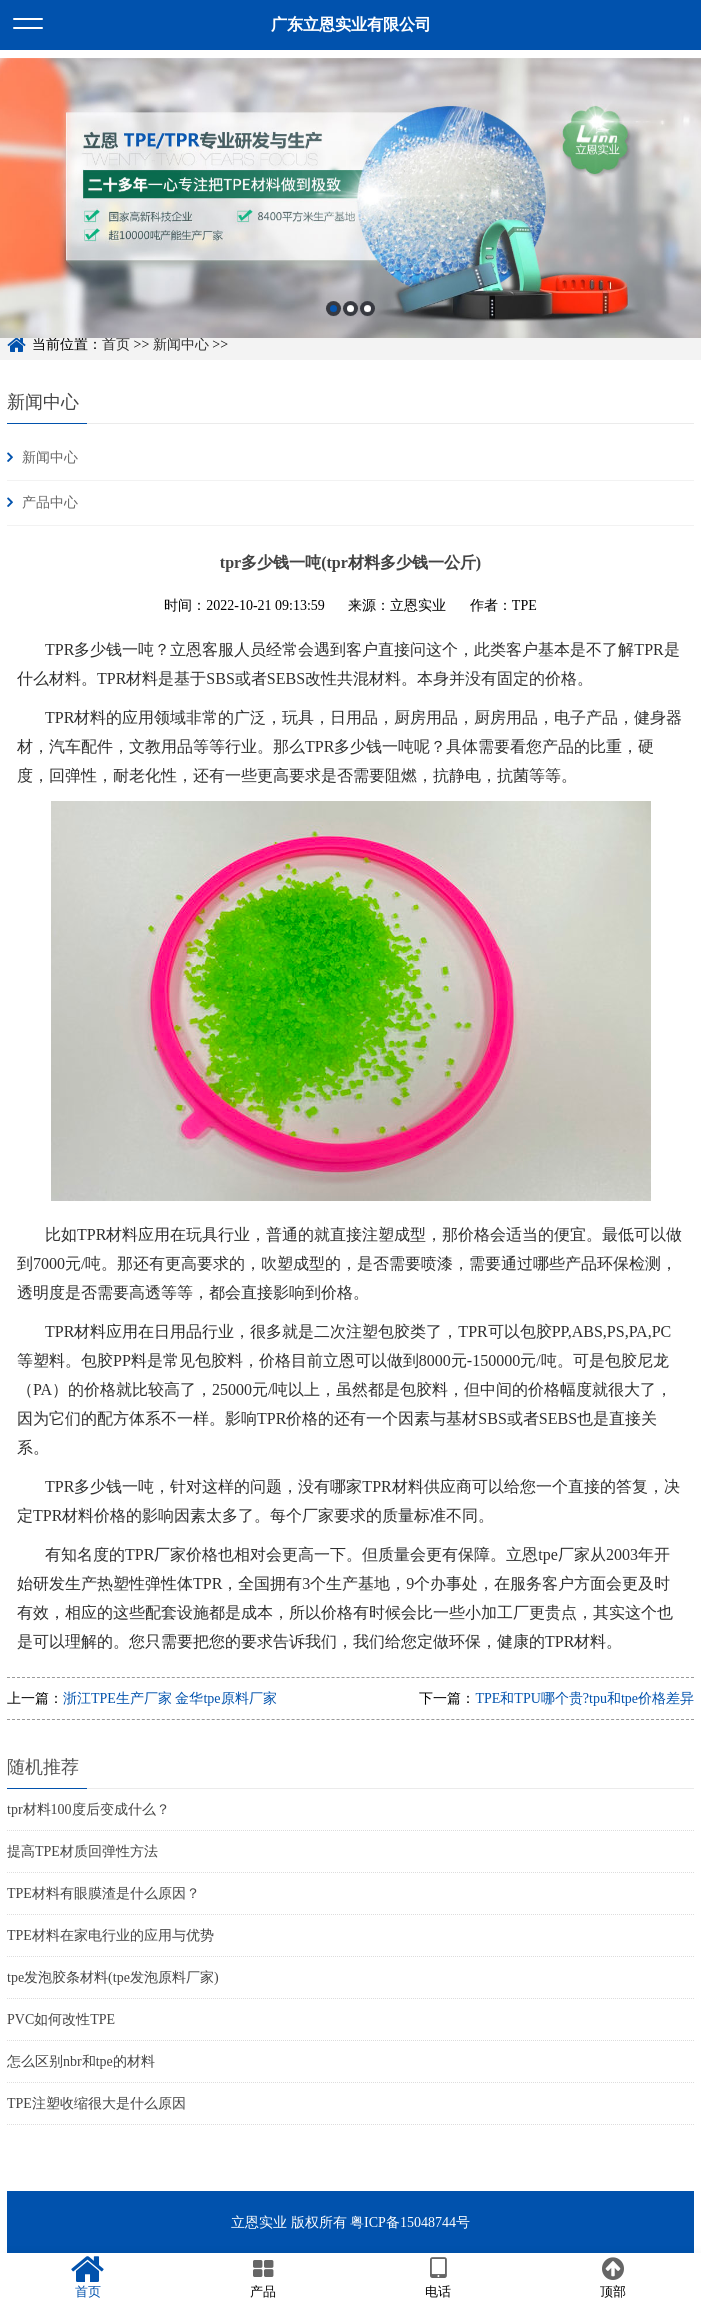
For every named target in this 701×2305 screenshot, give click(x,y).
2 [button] (350, 328)
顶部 (613, 2278)
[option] (350, 218)
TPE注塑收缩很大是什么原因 (96, 2103)
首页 (87, 2278)
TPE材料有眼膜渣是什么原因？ (103, 1893)
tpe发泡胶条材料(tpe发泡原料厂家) (113, 1977)
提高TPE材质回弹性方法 (82, 1851)
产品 (262, 2278)
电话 (438, 2278)
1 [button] (333, 328)
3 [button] (367, 328)
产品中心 (50, 502)
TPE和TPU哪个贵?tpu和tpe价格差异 (584, 1698)
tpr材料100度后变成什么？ (88, 1809)
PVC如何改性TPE (61, 2019)
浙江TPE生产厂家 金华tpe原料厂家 (170, 1698)
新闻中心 (43, 402)
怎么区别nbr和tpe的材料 (81, 2061)
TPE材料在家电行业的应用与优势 (110, 1935)
